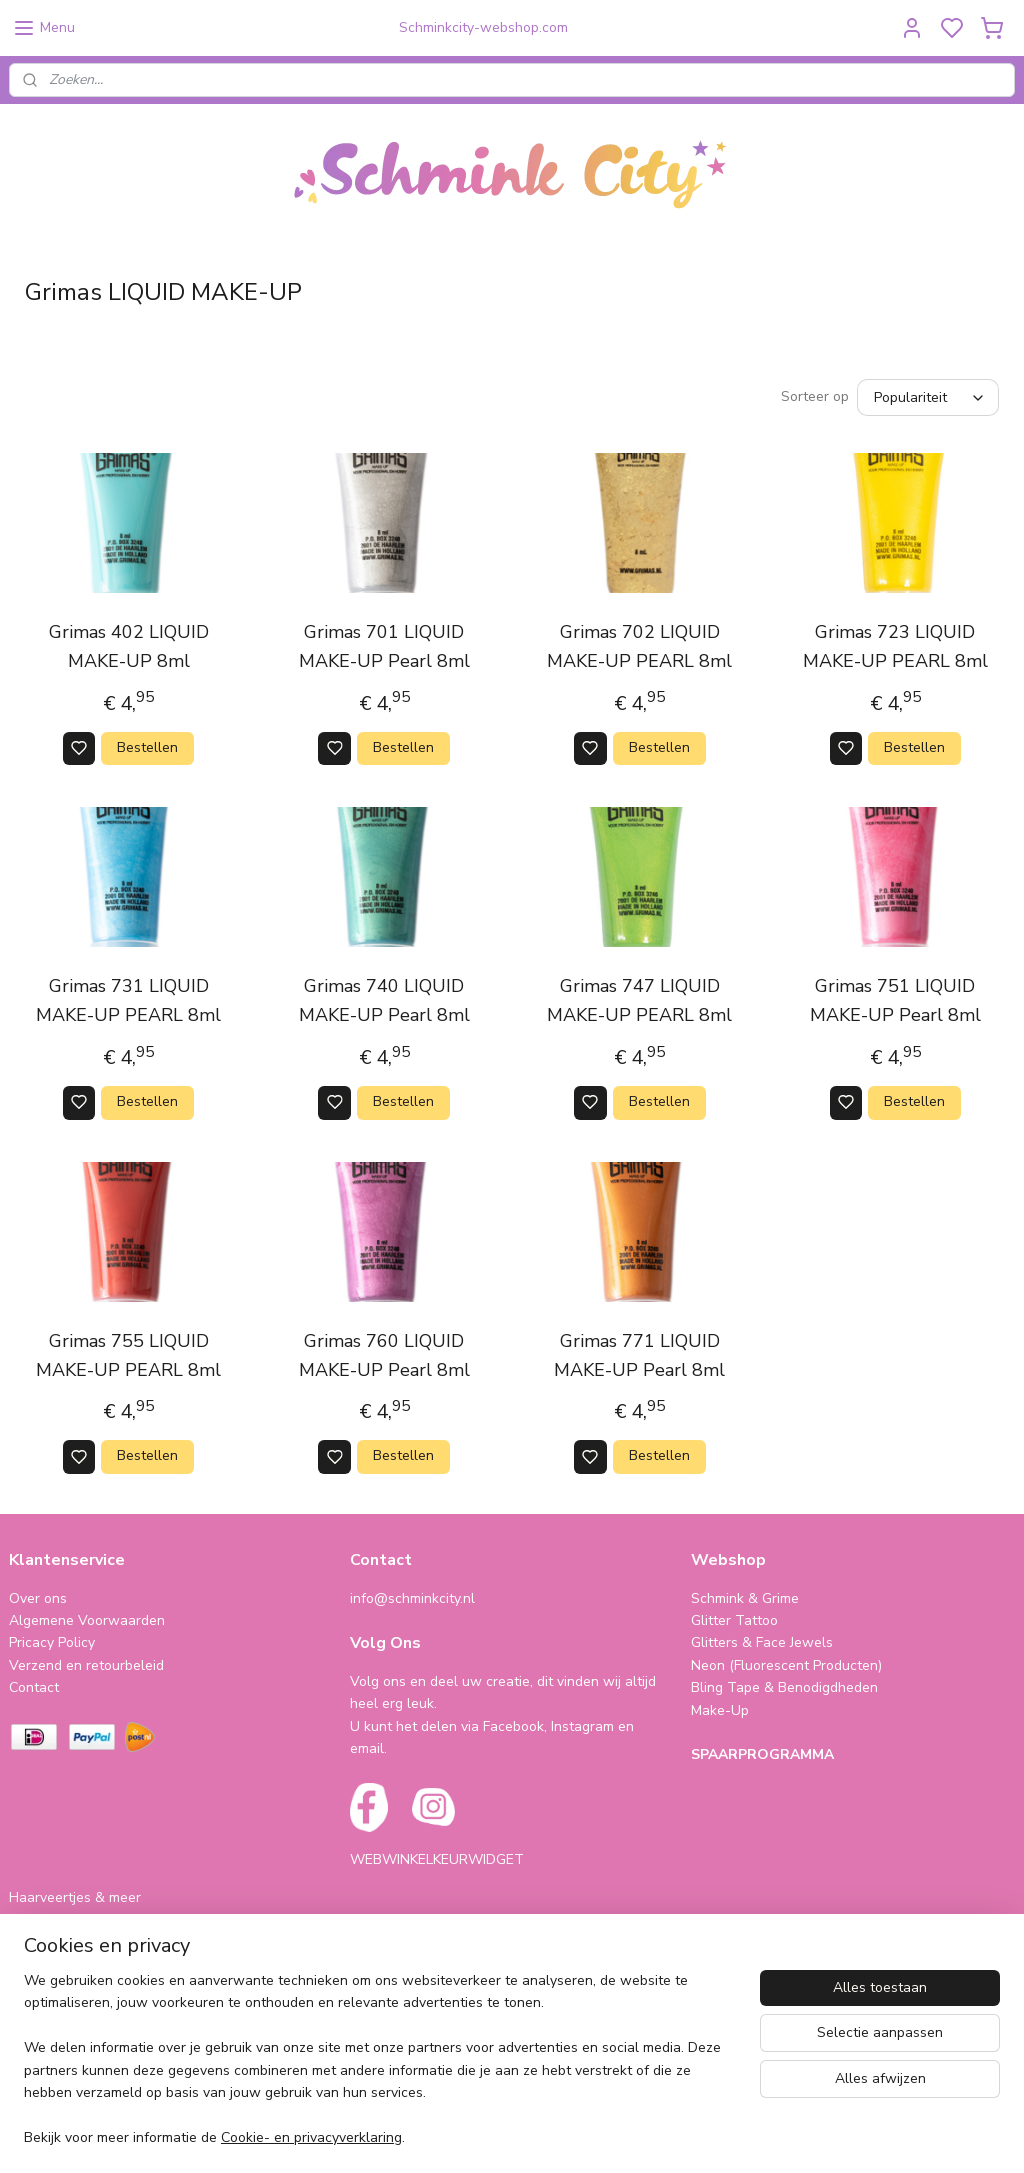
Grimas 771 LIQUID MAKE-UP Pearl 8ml (639, 1355)
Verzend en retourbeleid (86, 1665)
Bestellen (147, 747)
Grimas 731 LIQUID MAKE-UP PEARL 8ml (128, 1000)
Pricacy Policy (52, 1642)
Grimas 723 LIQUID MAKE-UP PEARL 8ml (895, 646)
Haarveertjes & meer (75, 1897)
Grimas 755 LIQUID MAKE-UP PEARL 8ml (128, 1355)
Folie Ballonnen (58, 1920)
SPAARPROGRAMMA (762, 1754)
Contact (34, 1687)
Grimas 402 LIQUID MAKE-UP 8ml (129, 646)
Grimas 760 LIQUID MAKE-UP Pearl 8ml (384, 1355)
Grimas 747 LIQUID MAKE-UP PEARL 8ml (639, 1000)
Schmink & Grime (745, 1598)
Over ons (38, 1598)
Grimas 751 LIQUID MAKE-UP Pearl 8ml (895, 1000)
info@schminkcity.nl (412, 1598)
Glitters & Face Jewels (762, 1642)
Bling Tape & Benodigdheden (784, 1687)
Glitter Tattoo (734, 1620)
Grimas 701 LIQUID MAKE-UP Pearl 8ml (384, 646)
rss (647, 2136)
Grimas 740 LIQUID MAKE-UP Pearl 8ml (384, 1000)
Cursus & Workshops (76, 1965)
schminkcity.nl (65, 2054)
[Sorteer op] (928, 397)
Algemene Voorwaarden (87, 1620)
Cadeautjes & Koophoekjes (94, 1942)
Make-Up (720, 1710)
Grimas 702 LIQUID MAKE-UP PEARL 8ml (639, 646)
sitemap (611, 2136)
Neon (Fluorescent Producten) (786, 1665)
